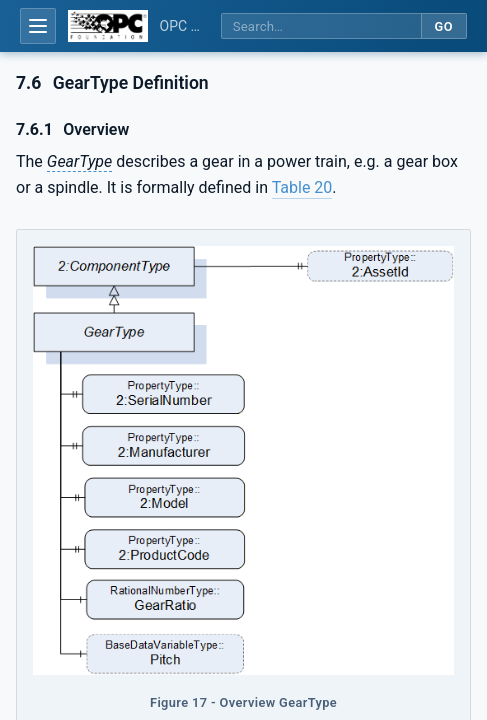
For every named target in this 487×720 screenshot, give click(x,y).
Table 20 (302, 187)
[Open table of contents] (38, 26)
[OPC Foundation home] (108, 26)
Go (443, 26)
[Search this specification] (321, 26)
